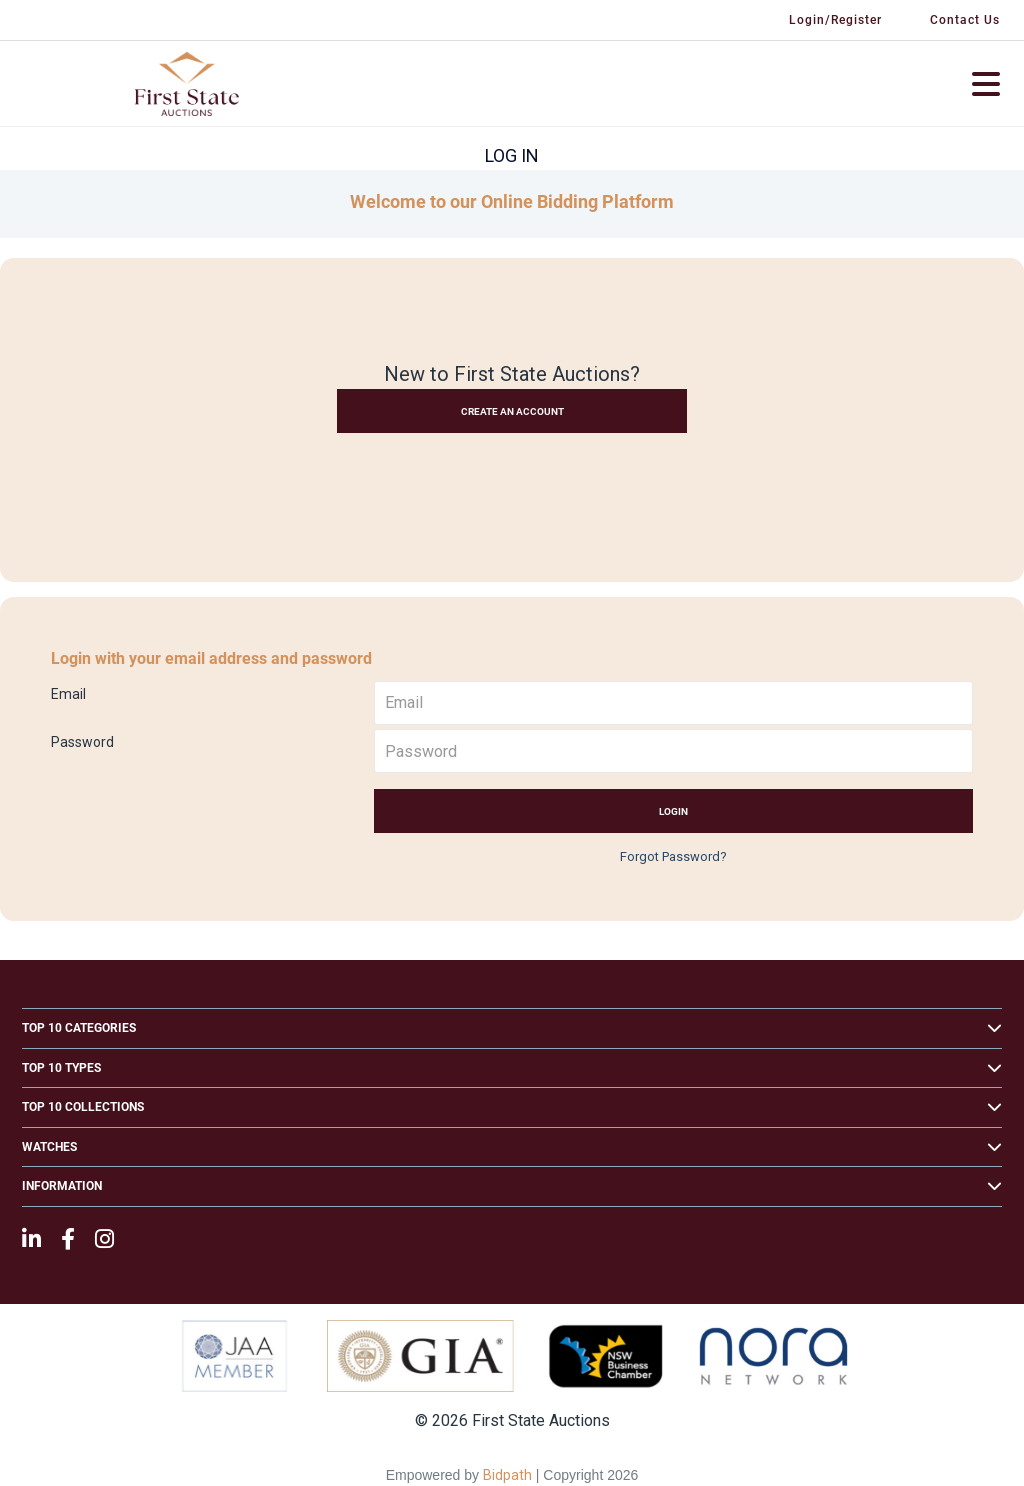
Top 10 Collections (83, 1107)
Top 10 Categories (79, 1028)
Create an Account (512, 411)
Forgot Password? (673, 856)
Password (82, 742)
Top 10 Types (61, 1068)
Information (62, 1186)
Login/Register (835, 20)
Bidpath (507, 1475)
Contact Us (965, 20)
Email (68, 694)
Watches (49, 1147)
